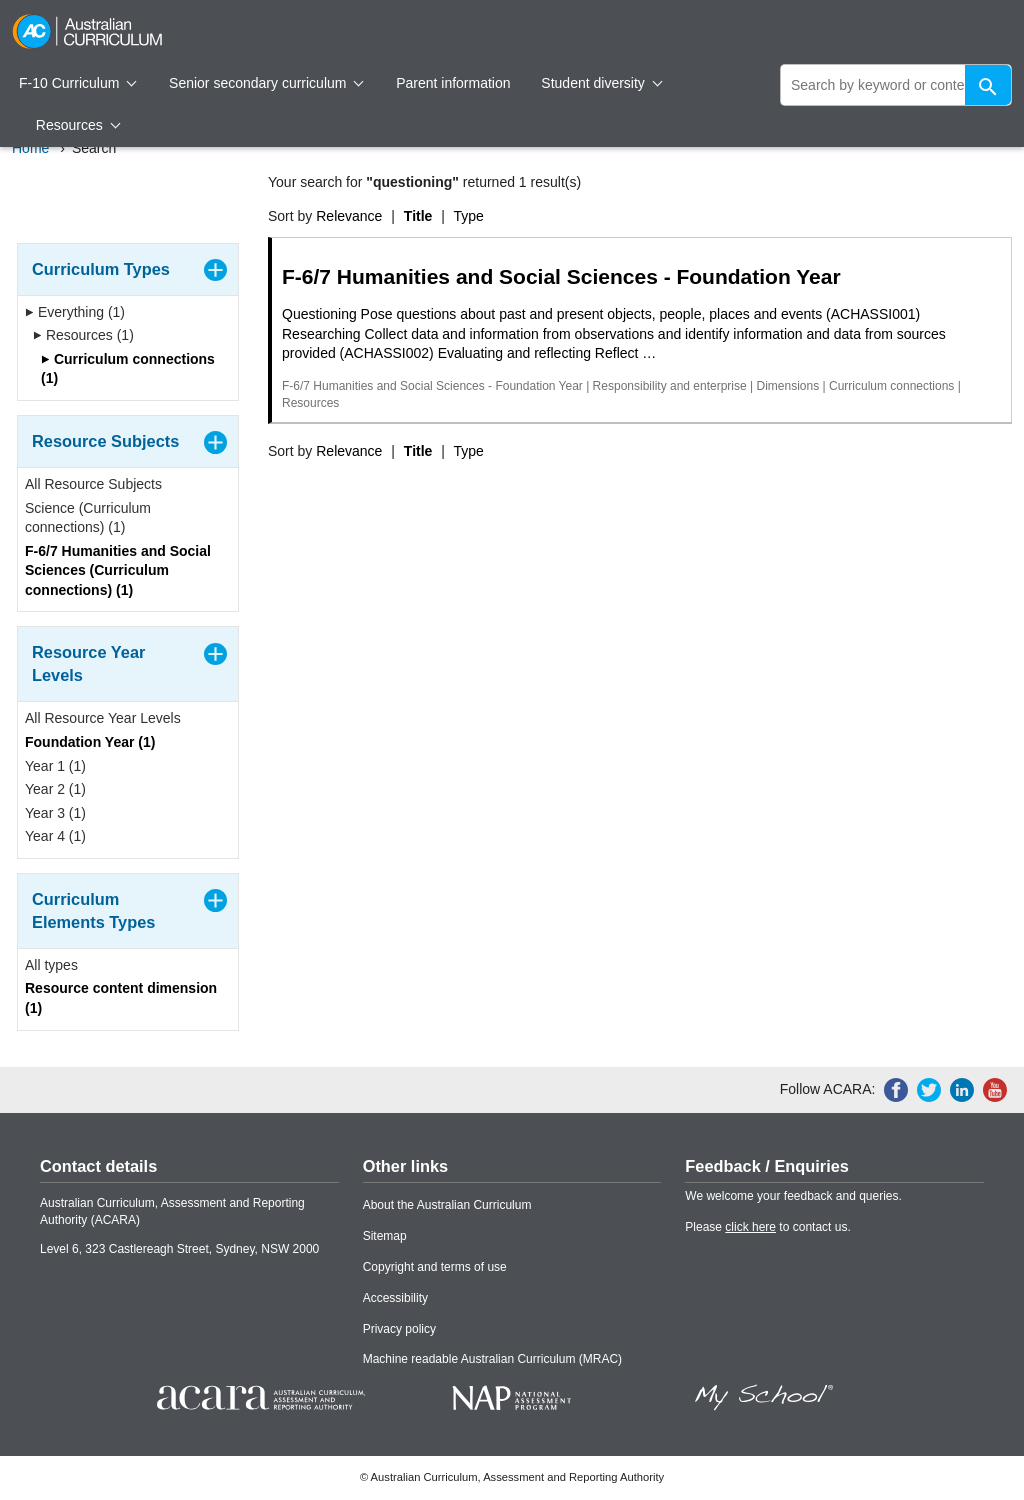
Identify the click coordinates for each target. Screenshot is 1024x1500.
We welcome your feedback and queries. (793, 1196)
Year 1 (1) (55, 766)
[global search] (896, 85)
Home (30, 148)
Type (469, 216)
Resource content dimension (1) (121, 998)
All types (51, 965)
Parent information (453, 83)
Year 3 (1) (55, 813)
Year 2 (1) (55, 789)
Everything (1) (75, 312)
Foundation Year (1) (90, 742)
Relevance (349, 216)
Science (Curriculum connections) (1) (88, 518)
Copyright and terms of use (435, 1267)
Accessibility (395, 1298)
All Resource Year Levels (103, 718)
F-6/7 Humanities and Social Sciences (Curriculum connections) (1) (118, 570)
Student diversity (601, 83)
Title (418, 216)
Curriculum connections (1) (128, 369)
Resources (78, 125)
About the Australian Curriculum (447, 1205)
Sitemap (385, 1236)
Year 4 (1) (55, 836)
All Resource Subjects (93, 484)
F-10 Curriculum (78, 83)
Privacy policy (399, 1329)
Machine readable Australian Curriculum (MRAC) (492, 1359)
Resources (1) (83, 335)
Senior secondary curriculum (266, 83)
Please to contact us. (767, 1227)
